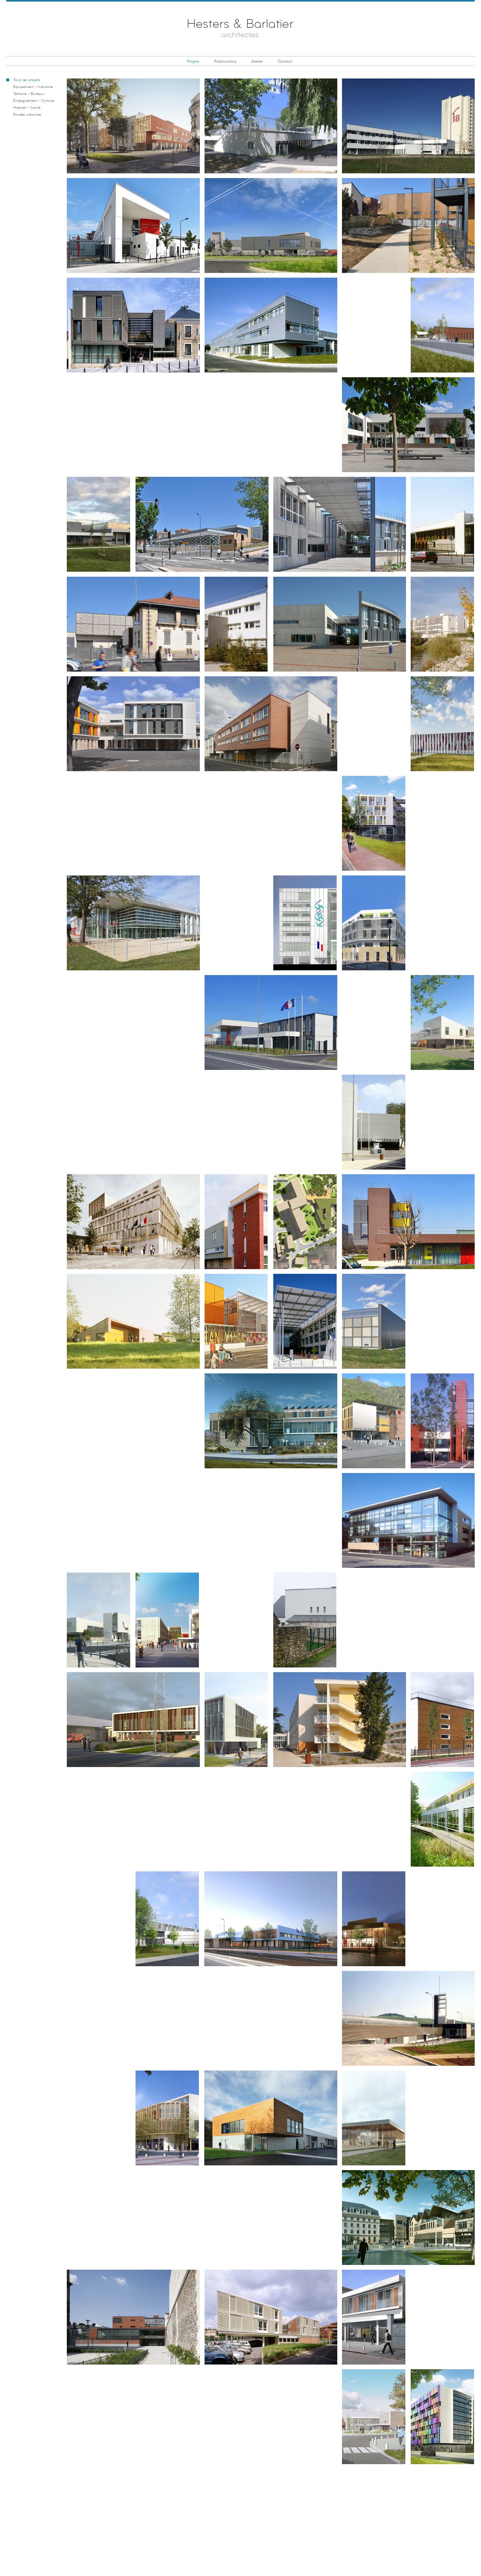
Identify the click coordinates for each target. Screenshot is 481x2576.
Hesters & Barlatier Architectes (240, 29)
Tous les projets (26, 80)
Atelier (257, 61)
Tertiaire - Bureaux (29, 94)
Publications (225, 61)
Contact (285, 61)
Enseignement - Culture (33, 101)
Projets (193, 61)
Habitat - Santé (26, 108)
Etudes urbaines (27, 115)
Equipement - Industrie (33, 87)
